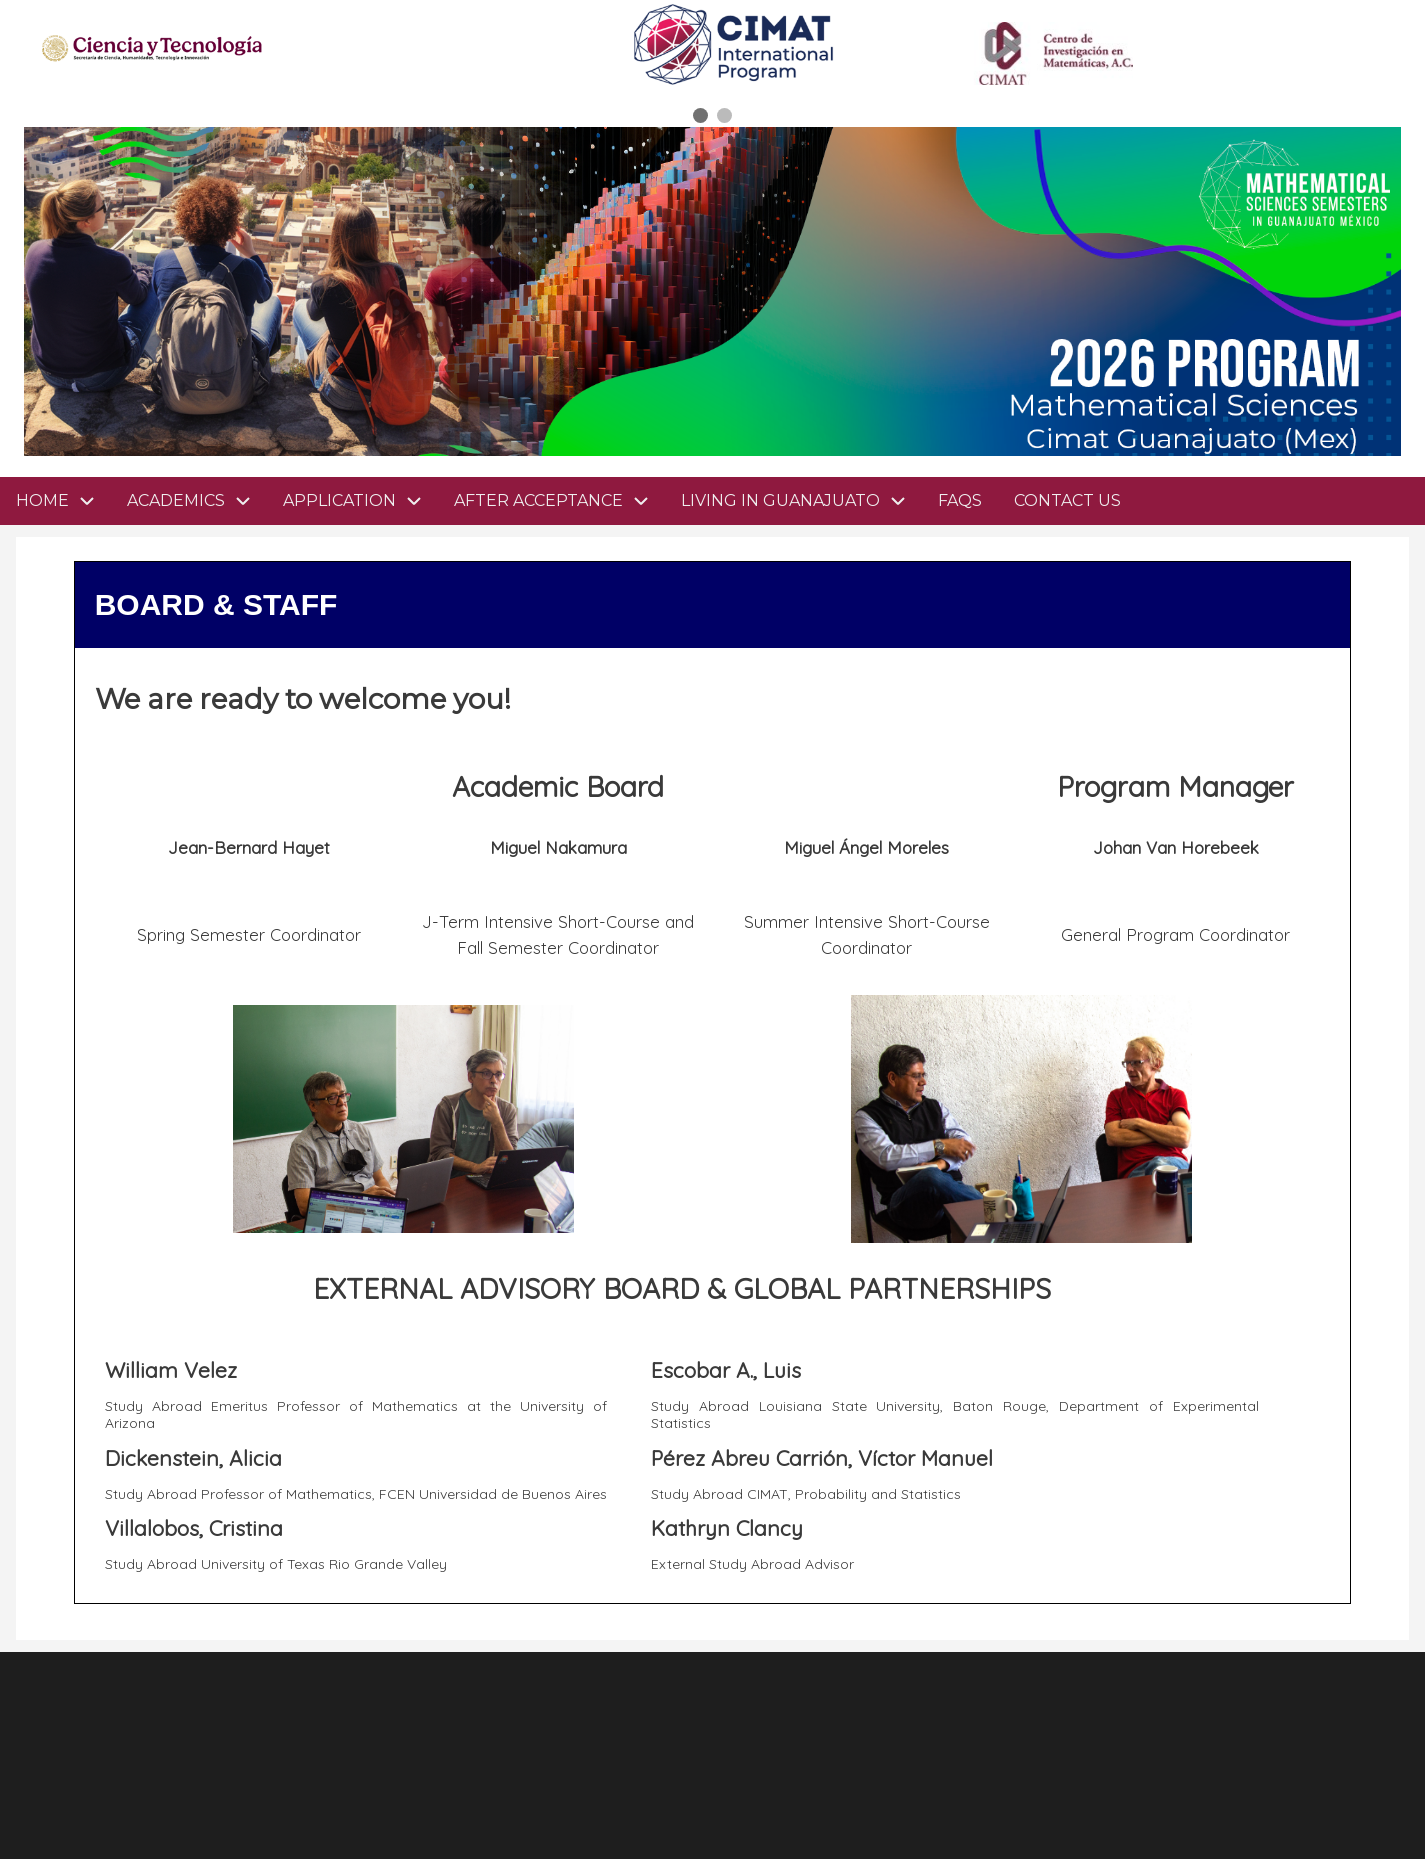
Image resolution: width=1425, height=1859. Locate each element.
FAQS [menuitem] (960, 500)
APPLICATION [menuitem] (360, 501)
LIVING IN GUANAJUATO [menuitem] (801, 501)
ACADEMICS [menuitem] (197, 501)
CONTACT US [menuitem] (1067, 500)
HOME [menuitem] (42, 500)
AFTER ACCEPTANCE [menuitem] (559, 501)
